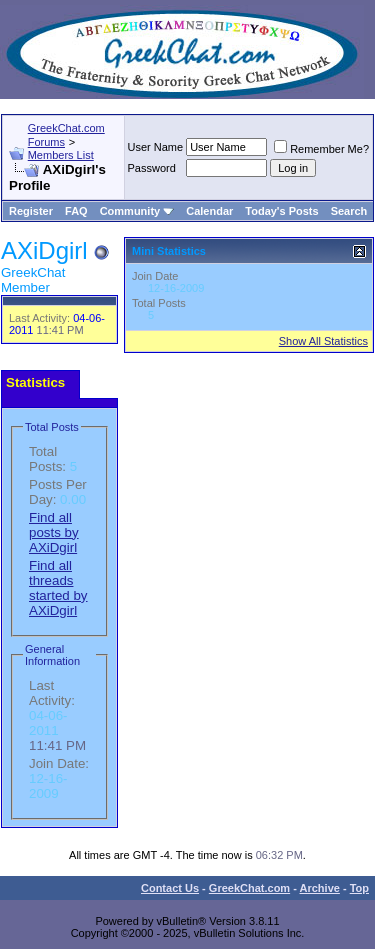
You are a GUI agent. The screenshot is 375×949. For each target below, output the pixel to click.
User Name (156, 147)
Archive (320, 888)
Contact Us (170, 888)
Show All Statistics (323, 341)
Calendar (209, 211)
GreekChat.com (249, 888)
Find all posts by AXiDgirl (54, 532)
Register (31, 211)
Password (152, 168)
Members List (61, 155)
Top (359, 888)
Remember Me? (321, 149)
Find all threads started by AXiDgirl (58, 588)
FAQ (76, 211)
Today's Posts (281, 211)
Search (349, 211)
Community (137, 211)
